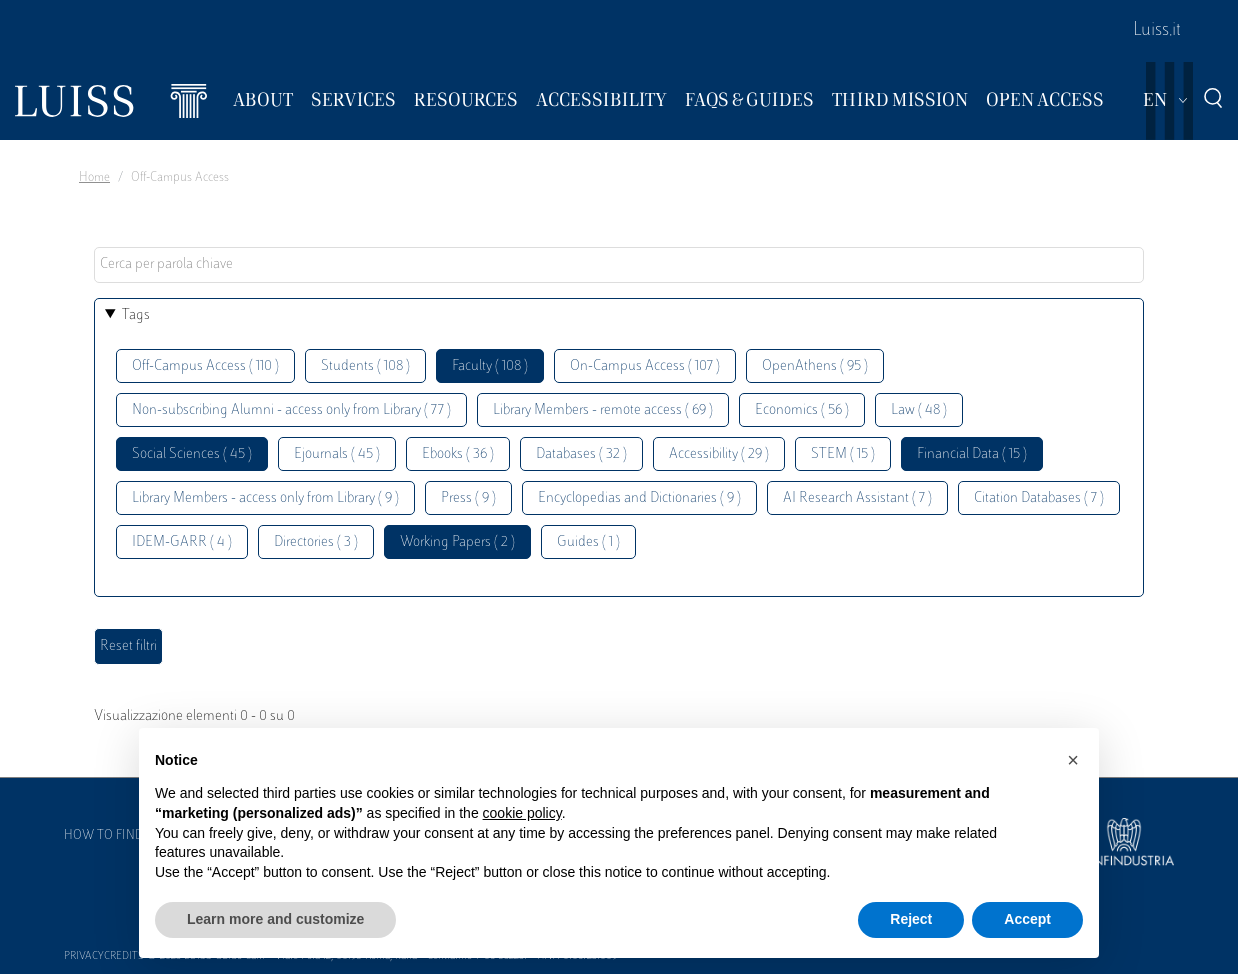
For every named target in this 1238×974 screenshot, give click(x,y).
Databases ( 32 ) (581, 454)
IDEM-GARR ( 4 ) (182, 542)
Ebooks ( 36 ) (458, 454)
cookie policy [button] (522, 813)
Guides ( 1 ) (588, 542)
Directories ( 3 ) (316, 542)
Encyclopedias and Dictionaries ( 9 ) (639, 498)
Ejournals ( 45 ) (337, 454)
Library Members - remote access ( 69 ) (603, 410)
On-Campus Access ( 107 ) (645, 366)
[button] (1073, 760)
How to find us (113, 836)
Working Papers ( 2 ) (457, 542)
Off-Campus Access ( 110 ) (205, 366)
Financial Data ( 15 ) (972, 454)
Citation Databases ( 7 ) (1039, 498)
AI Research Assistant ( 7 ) (857, 498)
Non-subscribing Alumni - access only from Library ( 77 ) (291, 410)
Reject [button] (911, 919)
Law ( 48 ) (919, 410)
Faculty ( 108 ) (490, 366)
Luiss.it (1157, 31)
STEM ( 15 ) (843, 454)
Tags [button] (136, 315)
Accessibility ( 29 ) (719, 454)
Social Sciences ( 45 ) (192, 454)
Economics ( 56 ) (802, 410)
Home (94, 178)
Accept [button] (1027, 919)
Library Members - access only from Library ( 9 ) (265, 498)
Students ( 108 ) (365, 366)
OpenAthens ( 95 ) (815, 366)
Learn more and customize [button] (275, 919)
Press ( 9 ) (468, 498)
